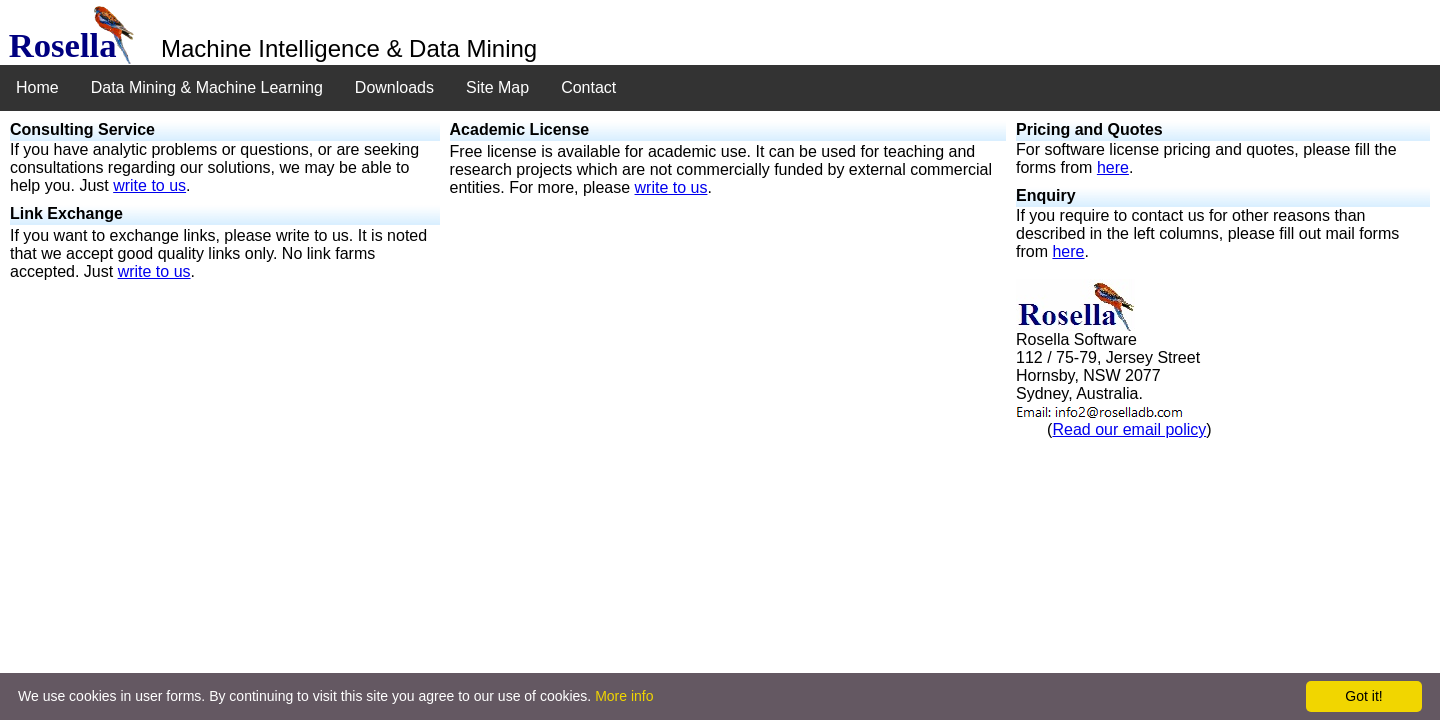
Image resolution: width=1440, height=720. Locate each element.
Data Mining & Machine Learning (207, 87)
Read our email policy (1129, 429)
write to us (149, 185)
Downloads (394, 87)
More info (624, 696)
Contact (588, 87)
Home (37, 87)
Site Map (497, 87)
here (1113, 167)
